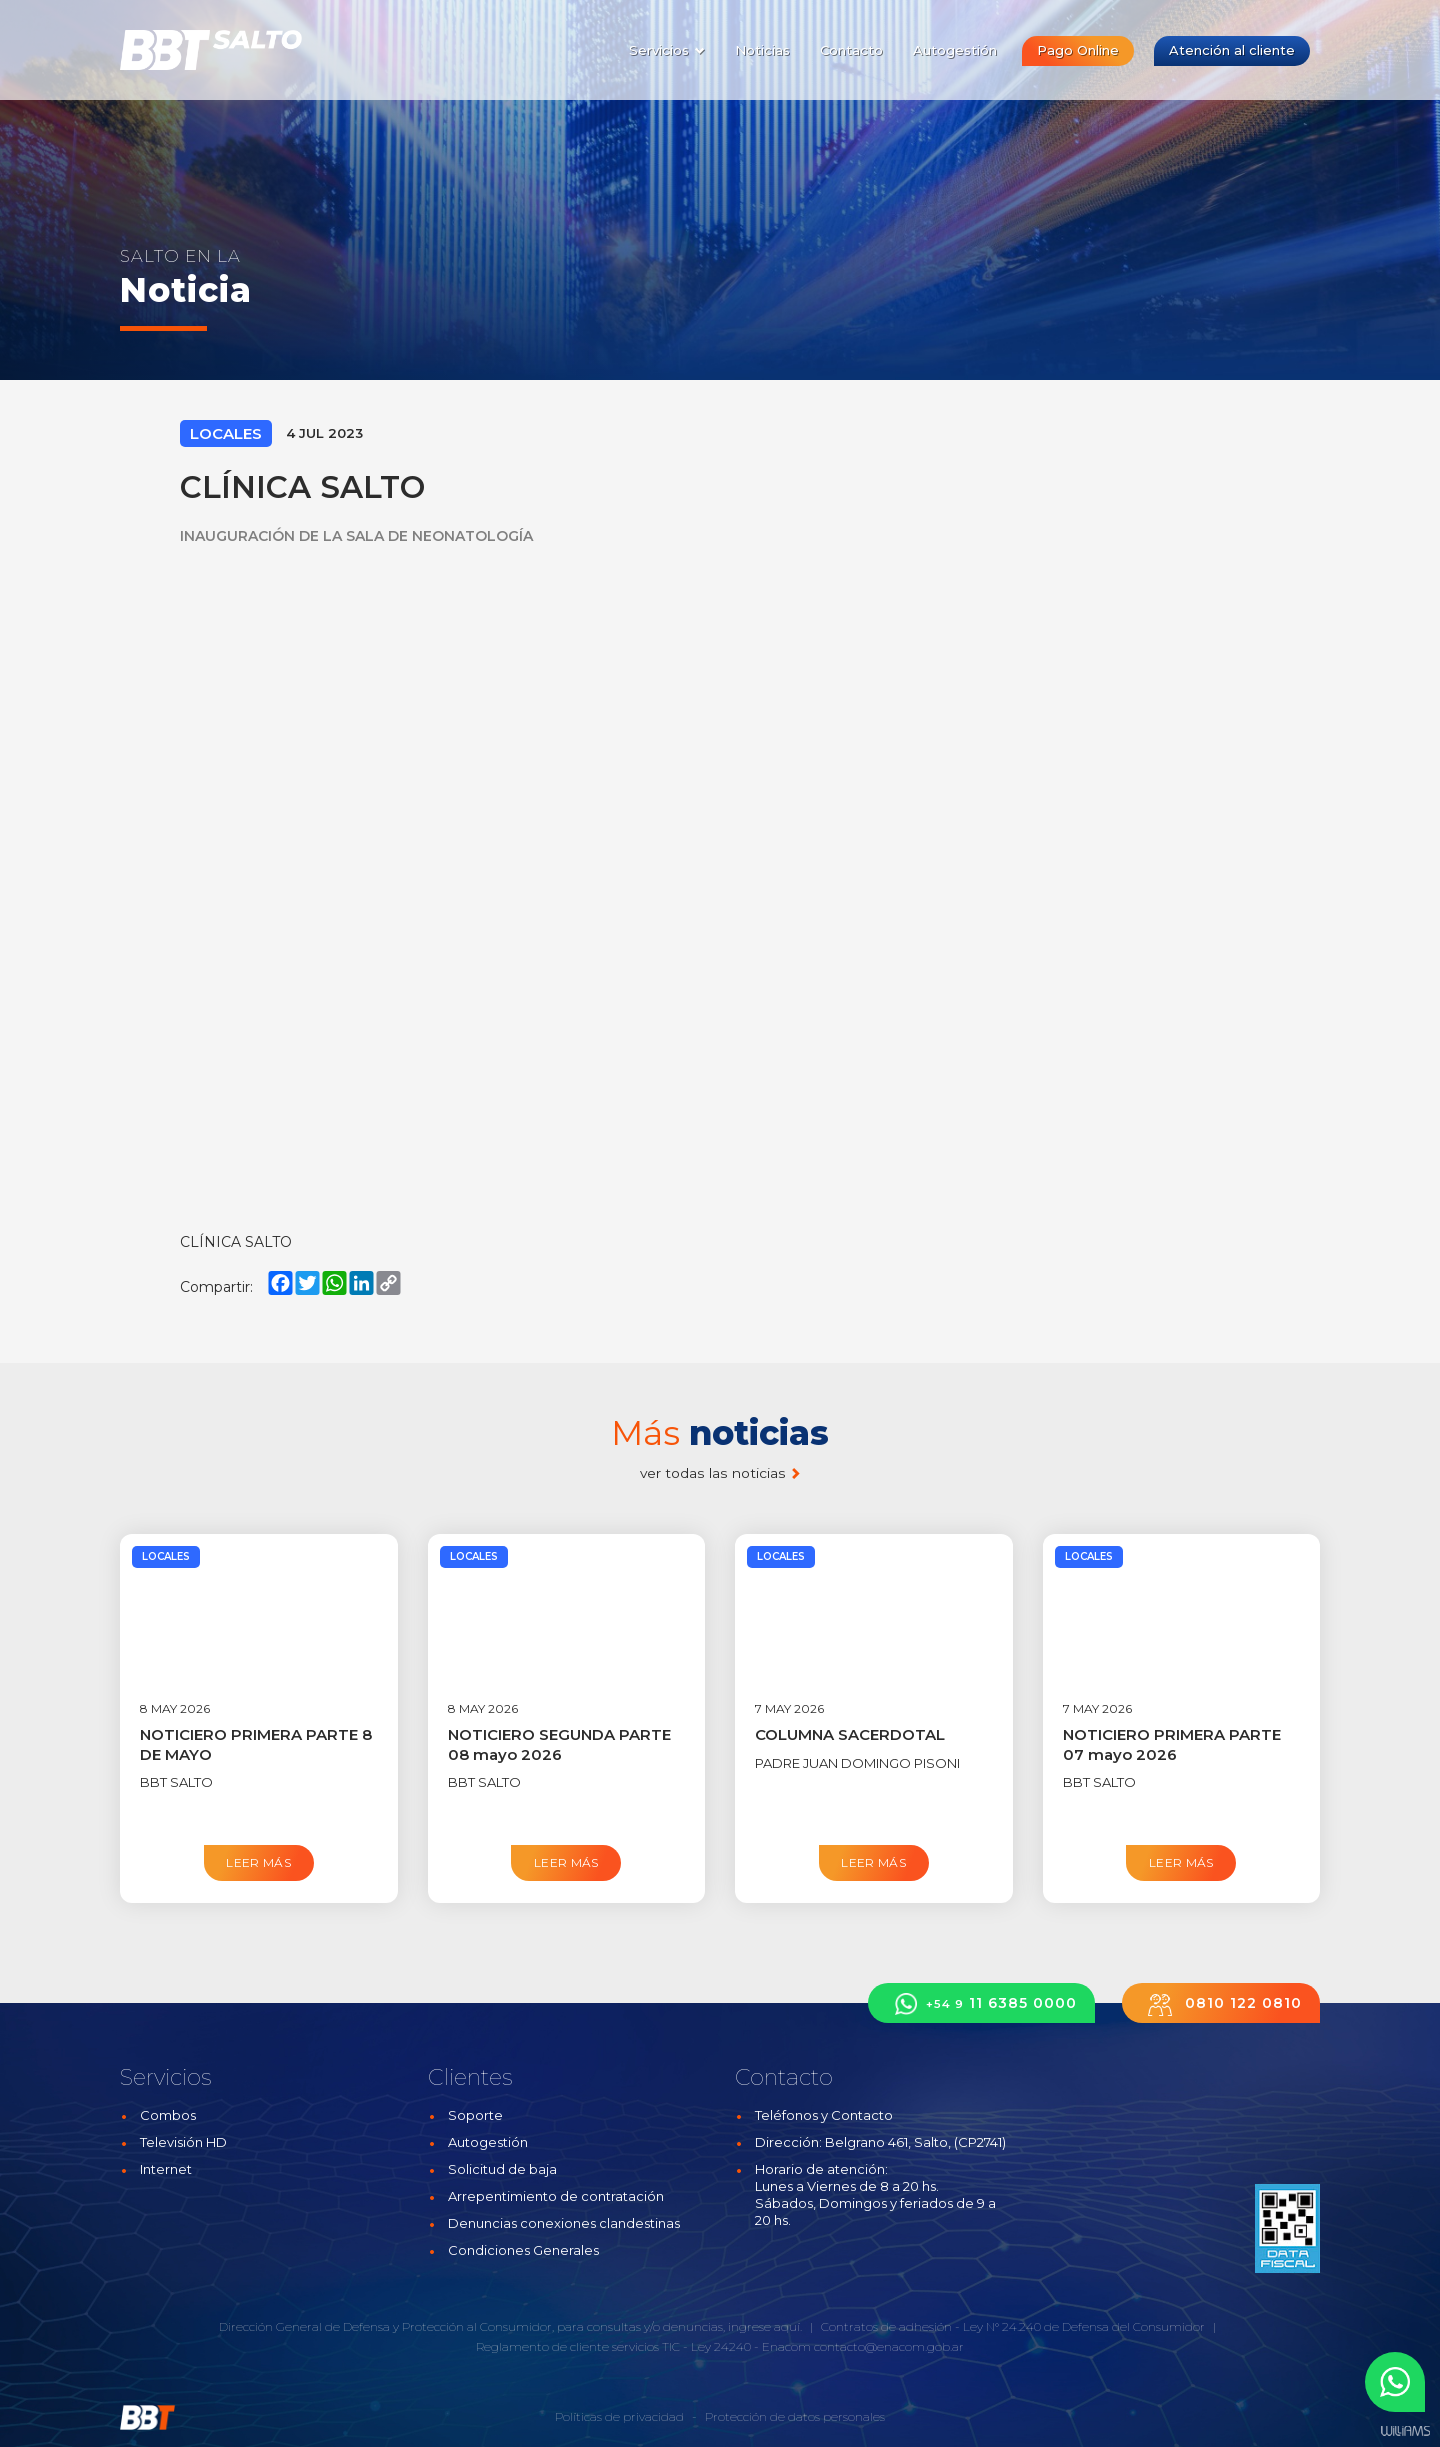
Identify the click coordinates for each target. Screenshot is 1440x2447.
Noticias (762, 50)
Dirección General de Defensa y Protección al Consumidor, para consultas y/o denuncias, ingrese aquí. (510, 2326)
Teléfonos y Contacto (824, 2115)
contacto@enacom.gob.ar (889, 2346)
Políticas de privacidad (619, 2416)
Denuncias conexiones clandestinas (564, 2223)
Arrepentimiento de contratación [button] (556, 2196)
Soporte (475, 2115)
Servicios (667, 50)
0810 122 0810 (1221, 2003)
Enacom (786, 2346)
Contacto (851, 50)
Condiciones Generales (523, 2250)
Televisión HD (183, 2142)
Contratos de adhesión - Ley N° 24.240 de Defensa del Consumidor (1013, 2326)
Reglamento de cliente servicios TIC (578, 2346)
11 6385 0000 (981, 2003)
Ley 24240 (721, 2346)
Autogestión (955, 50)
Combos (168, 2115)
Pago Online (1078, 50)
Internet (166, 2169)
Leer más (258, 1862)
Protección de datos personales (795, 2416)
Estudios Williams (1405, 2431)
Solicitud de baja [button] (502, 2169)
